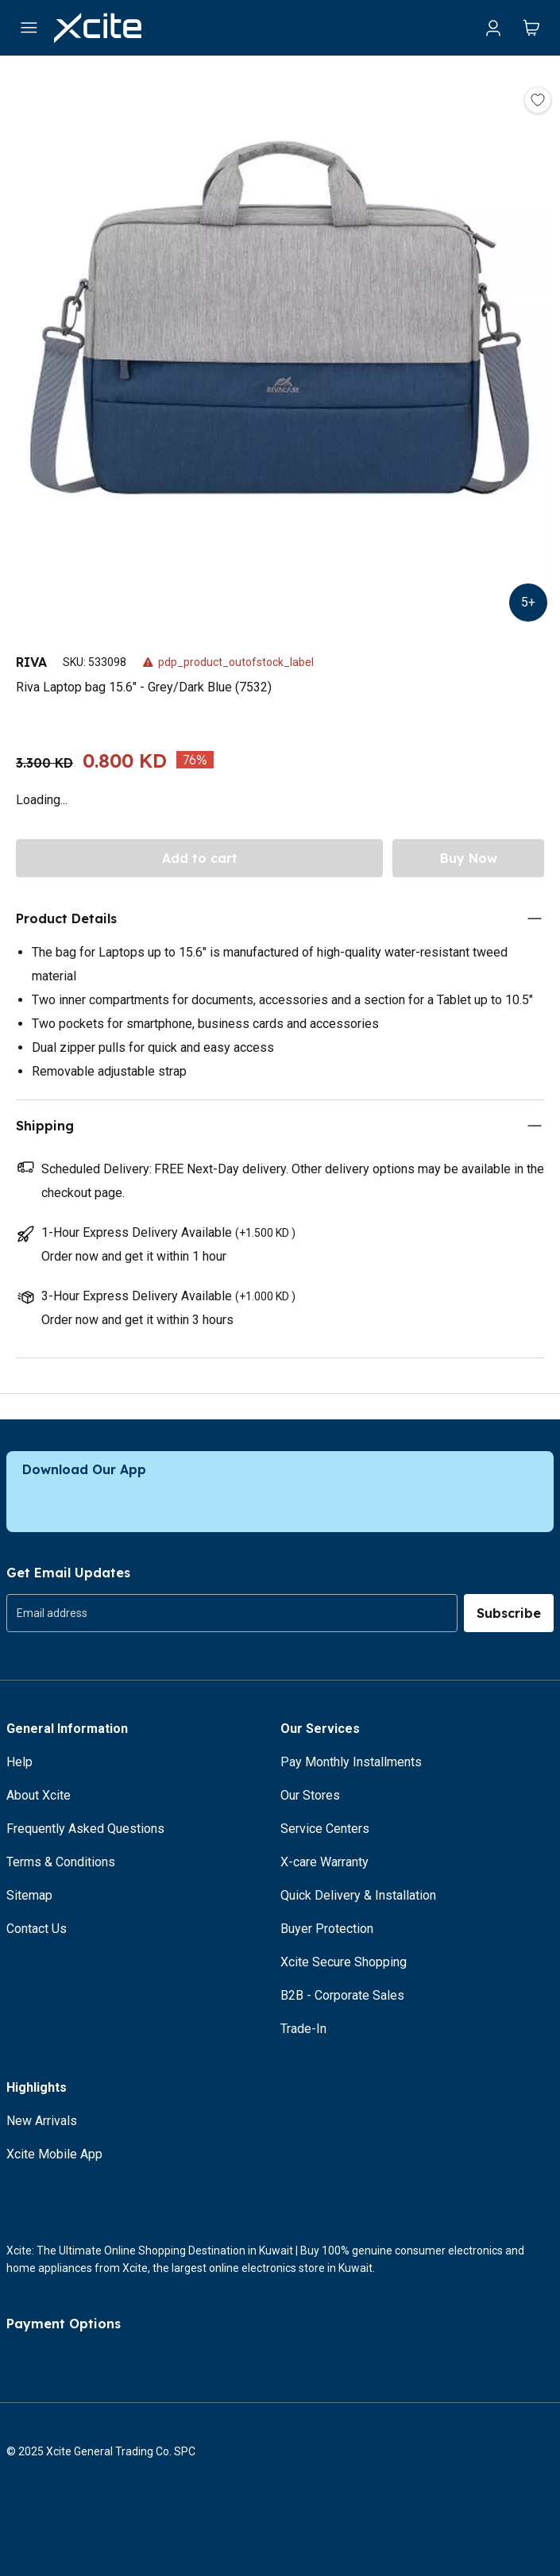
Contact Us (36, 1928)
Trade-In (303, 2028)
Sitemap (29, 1895)
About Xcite (38, 1795)
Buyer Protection (326, 1928)
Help (19, 1761)
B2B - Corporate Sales (342, 1995)
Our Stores (310, 1795)
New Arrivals (41, 2120)
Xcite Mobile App (54, 2154)
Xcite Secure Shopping (343, 1962)
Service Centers (324, 1828)
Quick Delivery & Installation (358, 1895)
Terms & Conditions (60, 1861)
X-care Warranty (324, 1861)
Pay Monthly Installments (351, 1761)
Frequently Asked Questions (85, 1828)
